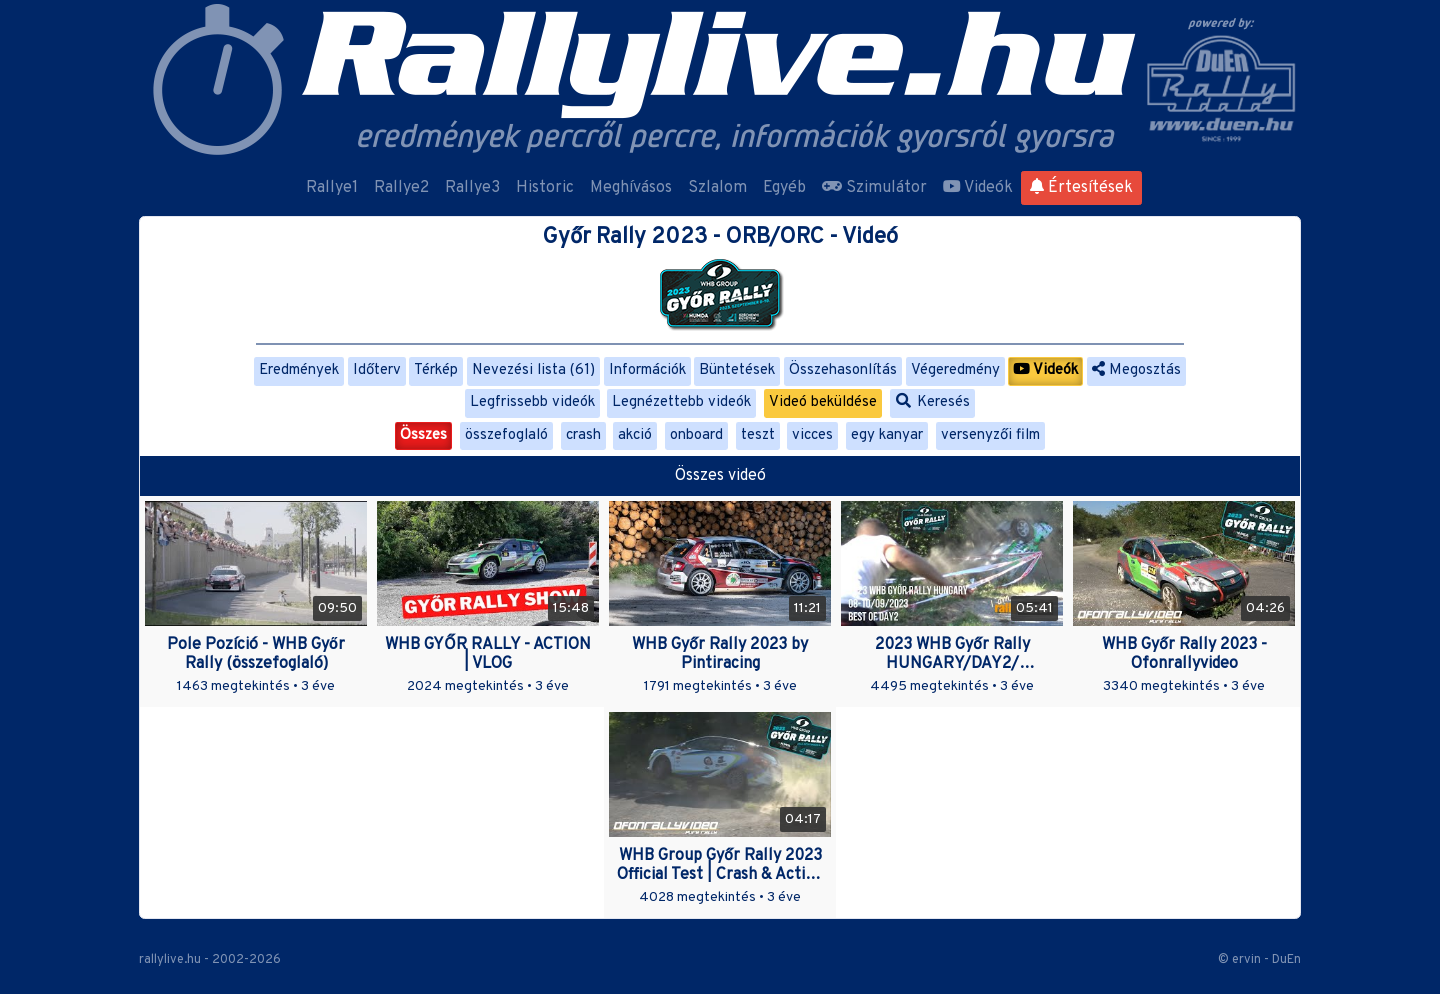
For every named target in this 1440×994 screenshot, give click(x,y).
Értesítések (1081, 188)
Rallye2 (401, 188)
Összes (423, 435)
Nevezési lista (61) (533, 370)
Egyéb (784, 188)
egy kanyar (887, 435)
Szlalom (717, 188)
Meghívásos (631, 188)
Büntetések (737, 370)
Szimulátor (874, 188)
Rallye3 (472, 188)
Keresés (933, 402)
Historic (545, 188)
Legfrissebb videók (532, 402)
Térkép (436, 370)
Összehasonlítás (843, 370)
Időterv (377, 370)
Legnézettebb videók (681, 402)
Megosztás (1136, 370)
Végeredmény (955, 370)
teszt (758, 435)
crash (583, 435)
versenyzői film (990, 435)
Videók (978, 188)
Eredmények (299, 370)
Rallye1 (332, 188)
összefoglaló (506, 435)
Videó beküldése (823, 402)
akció (635, 435)
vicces (812, 435)
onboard (696, 435)
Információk (647, 370)
